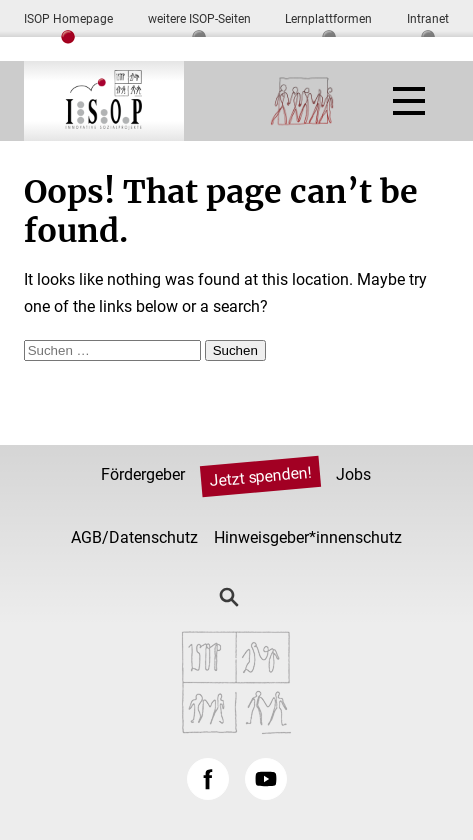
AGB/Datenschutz (134, 537)
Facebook (208, 779)
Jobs (353, 474)
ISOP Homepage (68, 19)
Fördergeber (143, 474)
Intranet (428, 19)
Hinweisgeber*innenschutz (308, 537)
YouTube (266, 779)
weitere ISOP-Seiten (199, 19)
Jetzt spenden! (261, 477)
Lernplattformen (328, 19)
